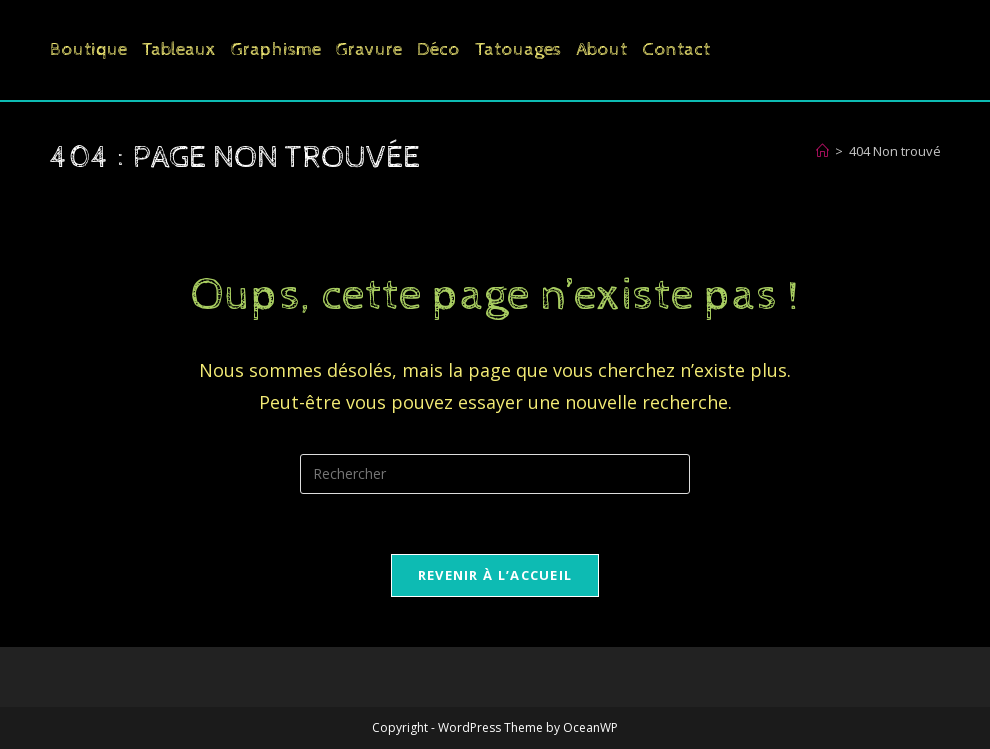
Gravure (369, 49)
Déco (438, 49)
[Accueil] (822, 151)
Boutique (88, 49)
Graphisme (276, 49)
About (601, 49)
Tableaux (179, 49)
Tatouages (518, 49)
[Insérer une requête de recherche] (495, 474)
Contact (676, 49)
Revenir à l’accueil (495, 575)
